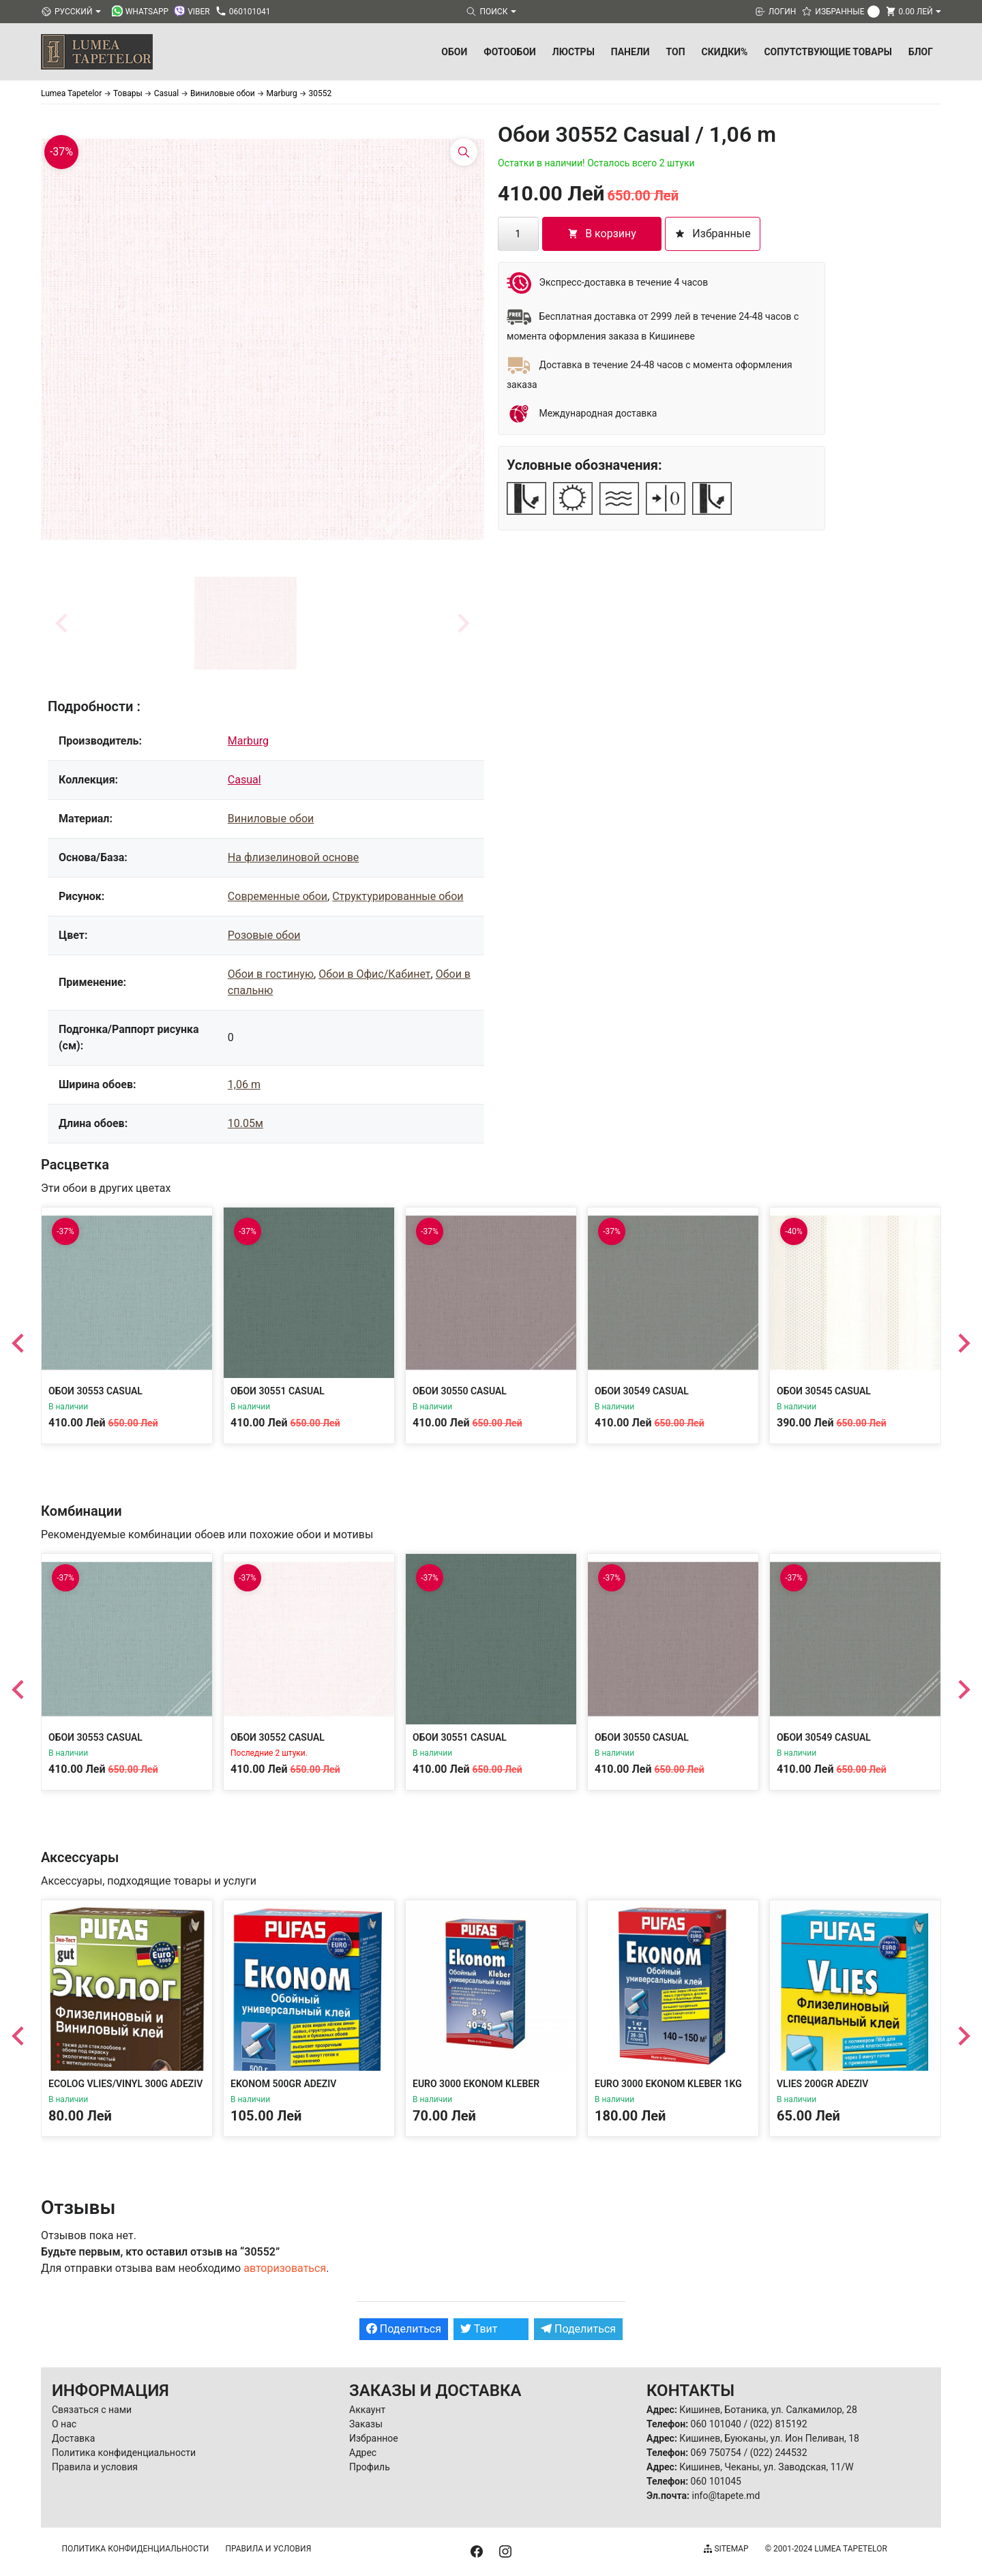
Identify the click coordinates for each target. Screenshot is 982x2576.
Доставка (73, 2438)
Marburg (248, 740)
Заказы (366, 2423)
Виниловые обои (271, 818)
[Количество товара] (518, 234)
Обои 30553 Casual (95, 1391)
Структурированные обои (397, 896)
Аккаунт (367, 2409)
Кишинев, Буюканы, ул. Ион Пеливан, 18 (769, 2438)
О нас (64, 2423)
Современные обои (277, 896)
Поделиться (403, 2328)
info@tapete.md (725, 2495)
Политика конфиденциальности (124, 2452)
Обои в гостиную (271, 974)
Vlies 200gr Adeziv (822, 2083)
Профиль (369, 2466)
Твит (479, 2328)
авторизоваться (284, 2268)
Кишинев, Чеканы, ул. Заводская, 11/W (766, 2466)
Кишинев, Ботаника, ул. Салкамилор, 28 (768, 2409)
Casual (244, 779)
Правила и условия (95, 2466)
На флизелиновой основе (293, 857)
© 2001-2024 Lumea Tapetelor (826, 2548)
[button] (245, 623)
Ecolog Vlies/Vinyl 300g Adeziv (125, 2083)
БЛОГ (920, 51)
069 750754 (716, 2452)
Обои (454, 51)
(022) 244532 (778, 2452)
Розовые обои (264, 935)
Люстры (573, 51)
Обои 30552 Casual (277, 1737)
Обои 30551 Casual (277, 1391)
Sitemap (726, 2548)
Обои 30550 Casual (460, 1391)
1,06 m (244, 1084)
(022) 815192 (778, 2423)
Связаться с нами (92, 2409)
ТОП (675, 51)
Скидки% (725, 51)
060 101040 (716, 2423)
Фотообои (509, 51)
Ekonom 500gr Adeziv (283, 2083)
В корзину (601, 233)
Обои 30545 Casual (824, 1391)
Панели (630, 51)
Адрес (362, 2452)
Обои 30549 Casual (642, 1391)
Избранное (373, 2438)
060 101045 (716, 2481)
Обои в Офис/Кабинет (374, 974)
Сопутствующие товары (828, 51)
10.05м (245, 1123)
